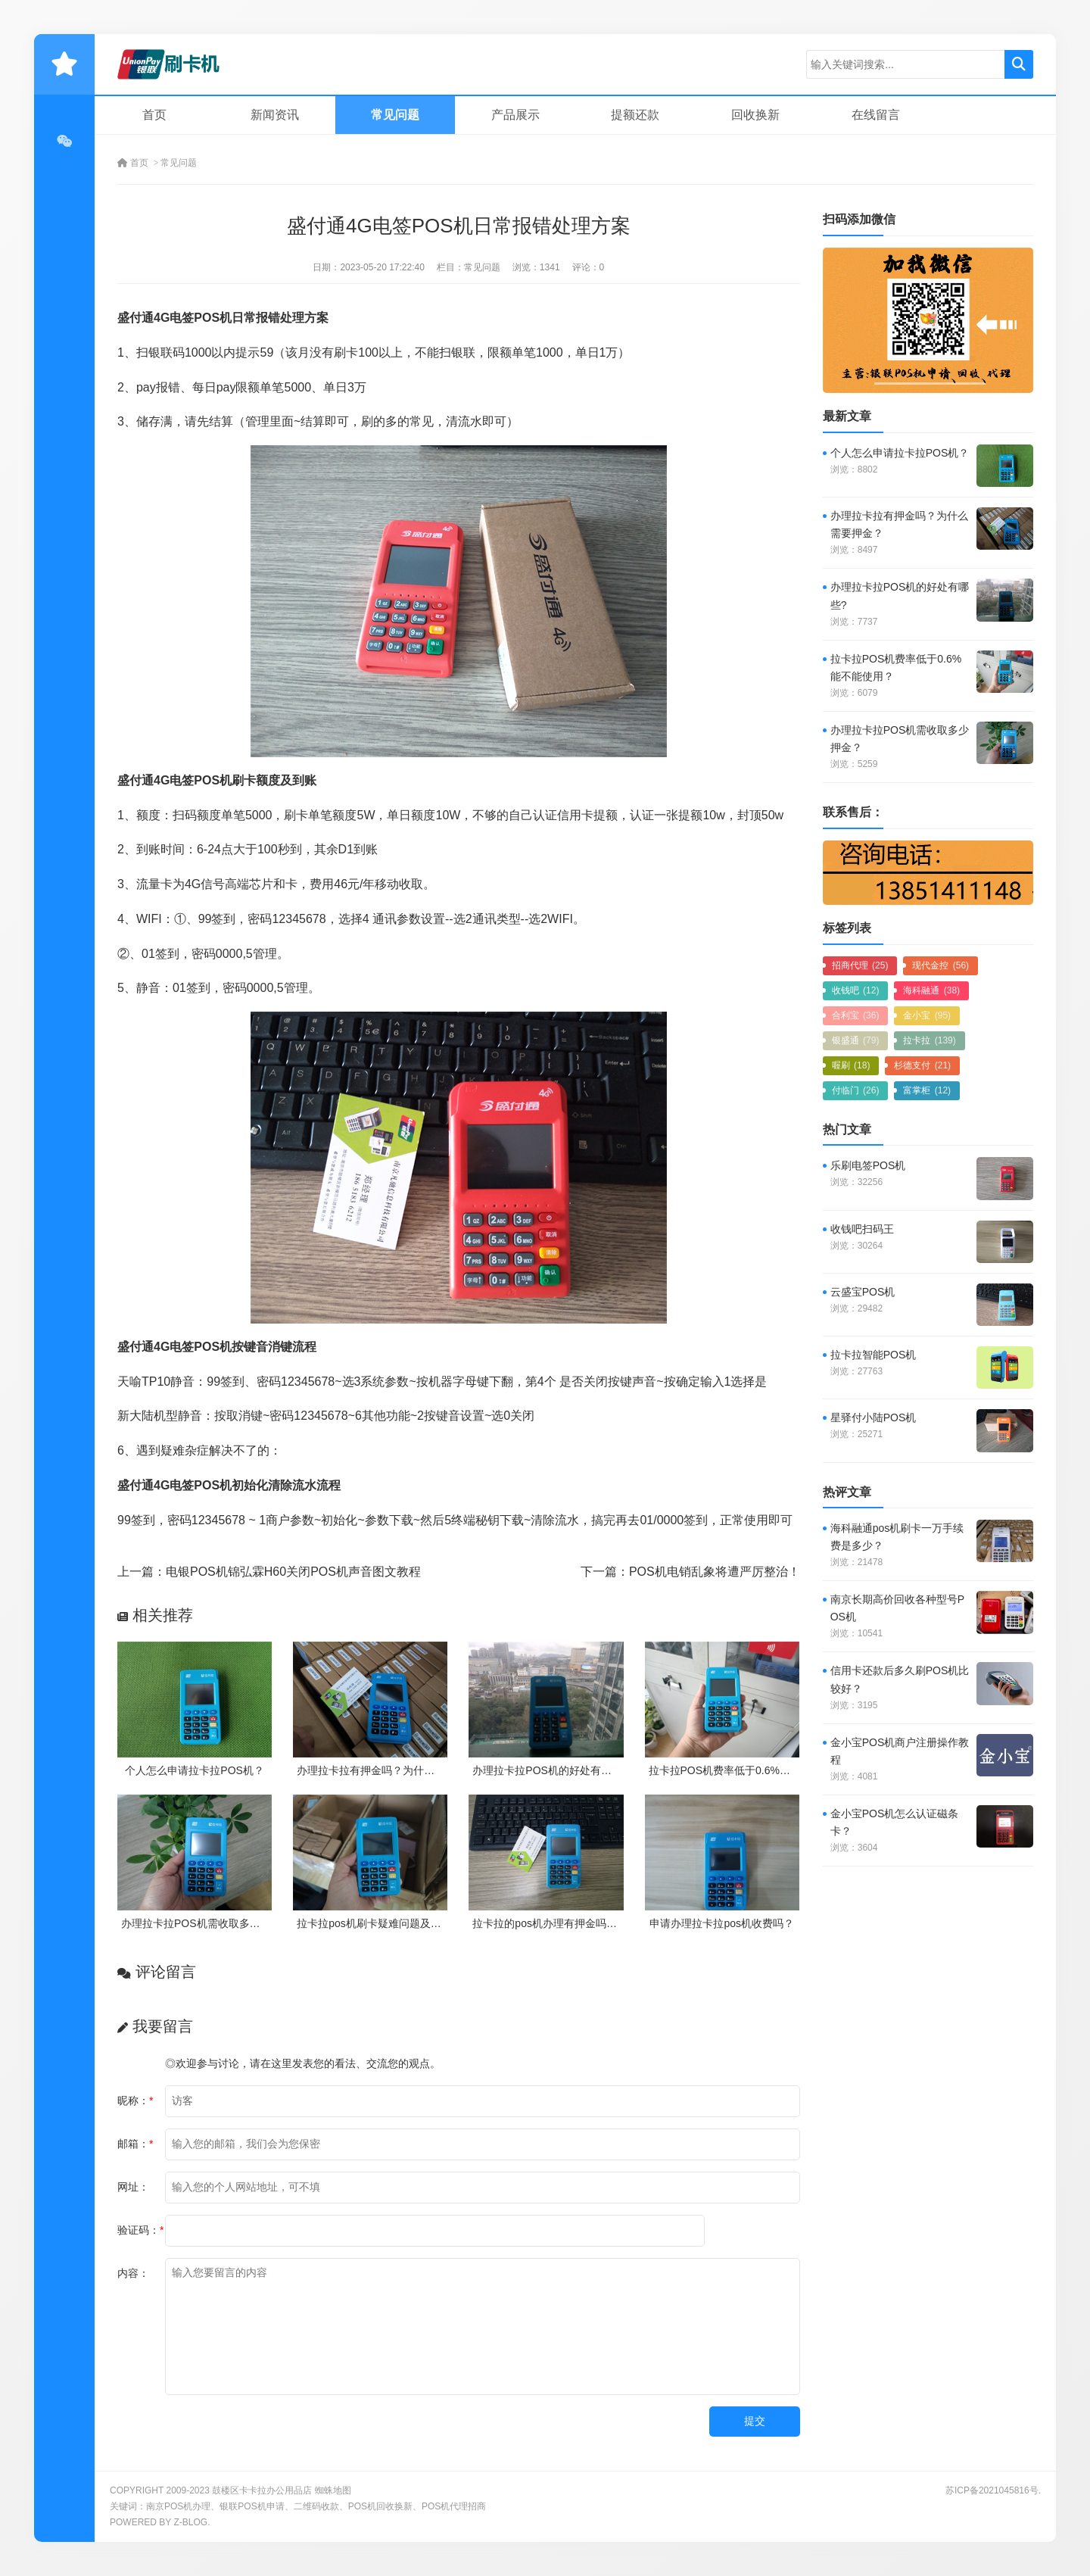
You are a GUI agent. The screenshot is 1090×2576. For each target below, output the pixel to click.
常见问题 (395, 114)
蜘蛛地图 (333, 2490)
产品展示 (515, 114)
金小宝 (927, 1015)
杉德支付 (922, 1065)
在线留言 (876, 114)
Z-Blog (190, 2522)
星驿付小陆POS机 (873, 1417)
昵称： (135, 2100)
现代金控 (940, 965)
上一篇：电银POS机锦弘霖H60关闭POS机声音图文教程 (269, 1571)
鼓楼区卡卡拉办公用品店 (262, 2490)
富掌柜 (927, 1090)
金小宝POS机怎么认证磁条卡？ (894, 1822)
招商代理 (860, 965)
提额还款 (635, 114)
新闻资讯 (275, 114)
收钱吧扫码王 (862, 1229)
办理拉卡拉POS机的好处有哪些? (550, 1770)
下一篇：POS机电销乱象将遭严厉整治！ (690, 1571)
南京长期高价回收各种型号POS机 (897, 1608)
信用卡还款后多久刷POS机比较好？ (900, 1679)
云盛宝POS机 (862, 1292)
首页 (154, 114)
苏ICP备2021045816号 (992, 2490)
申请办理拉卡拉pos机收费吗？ (721, 1923)
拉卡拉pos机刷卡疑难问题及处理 (374, 1923)
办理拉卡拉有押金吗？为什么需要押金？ (392, 1770)
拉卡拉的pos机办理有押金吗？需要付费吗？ (576, 1923)
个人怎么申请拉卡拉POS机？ (194, 1770)
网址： (133, 2187)
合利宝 (856, 1015)
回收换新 (755, 114)
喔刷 (851, 1065)
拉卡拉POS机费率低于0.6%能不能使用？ (746, 1770)
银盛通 (856, 1040)
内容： (133, 2273)
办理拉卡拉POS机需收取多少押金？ (206, 1923)
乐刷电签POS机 (868, 1165)
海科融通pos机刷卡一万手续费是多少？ (897, 1537)
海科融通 (931, 990)
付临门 (856, 1090)
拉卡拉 (929, 1040)
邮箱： (135, 2144)
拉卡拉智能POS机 (873, 1355)
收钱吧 (856, 990)
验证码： (140, 2230)
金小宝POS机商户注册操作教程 (900, 1751)
